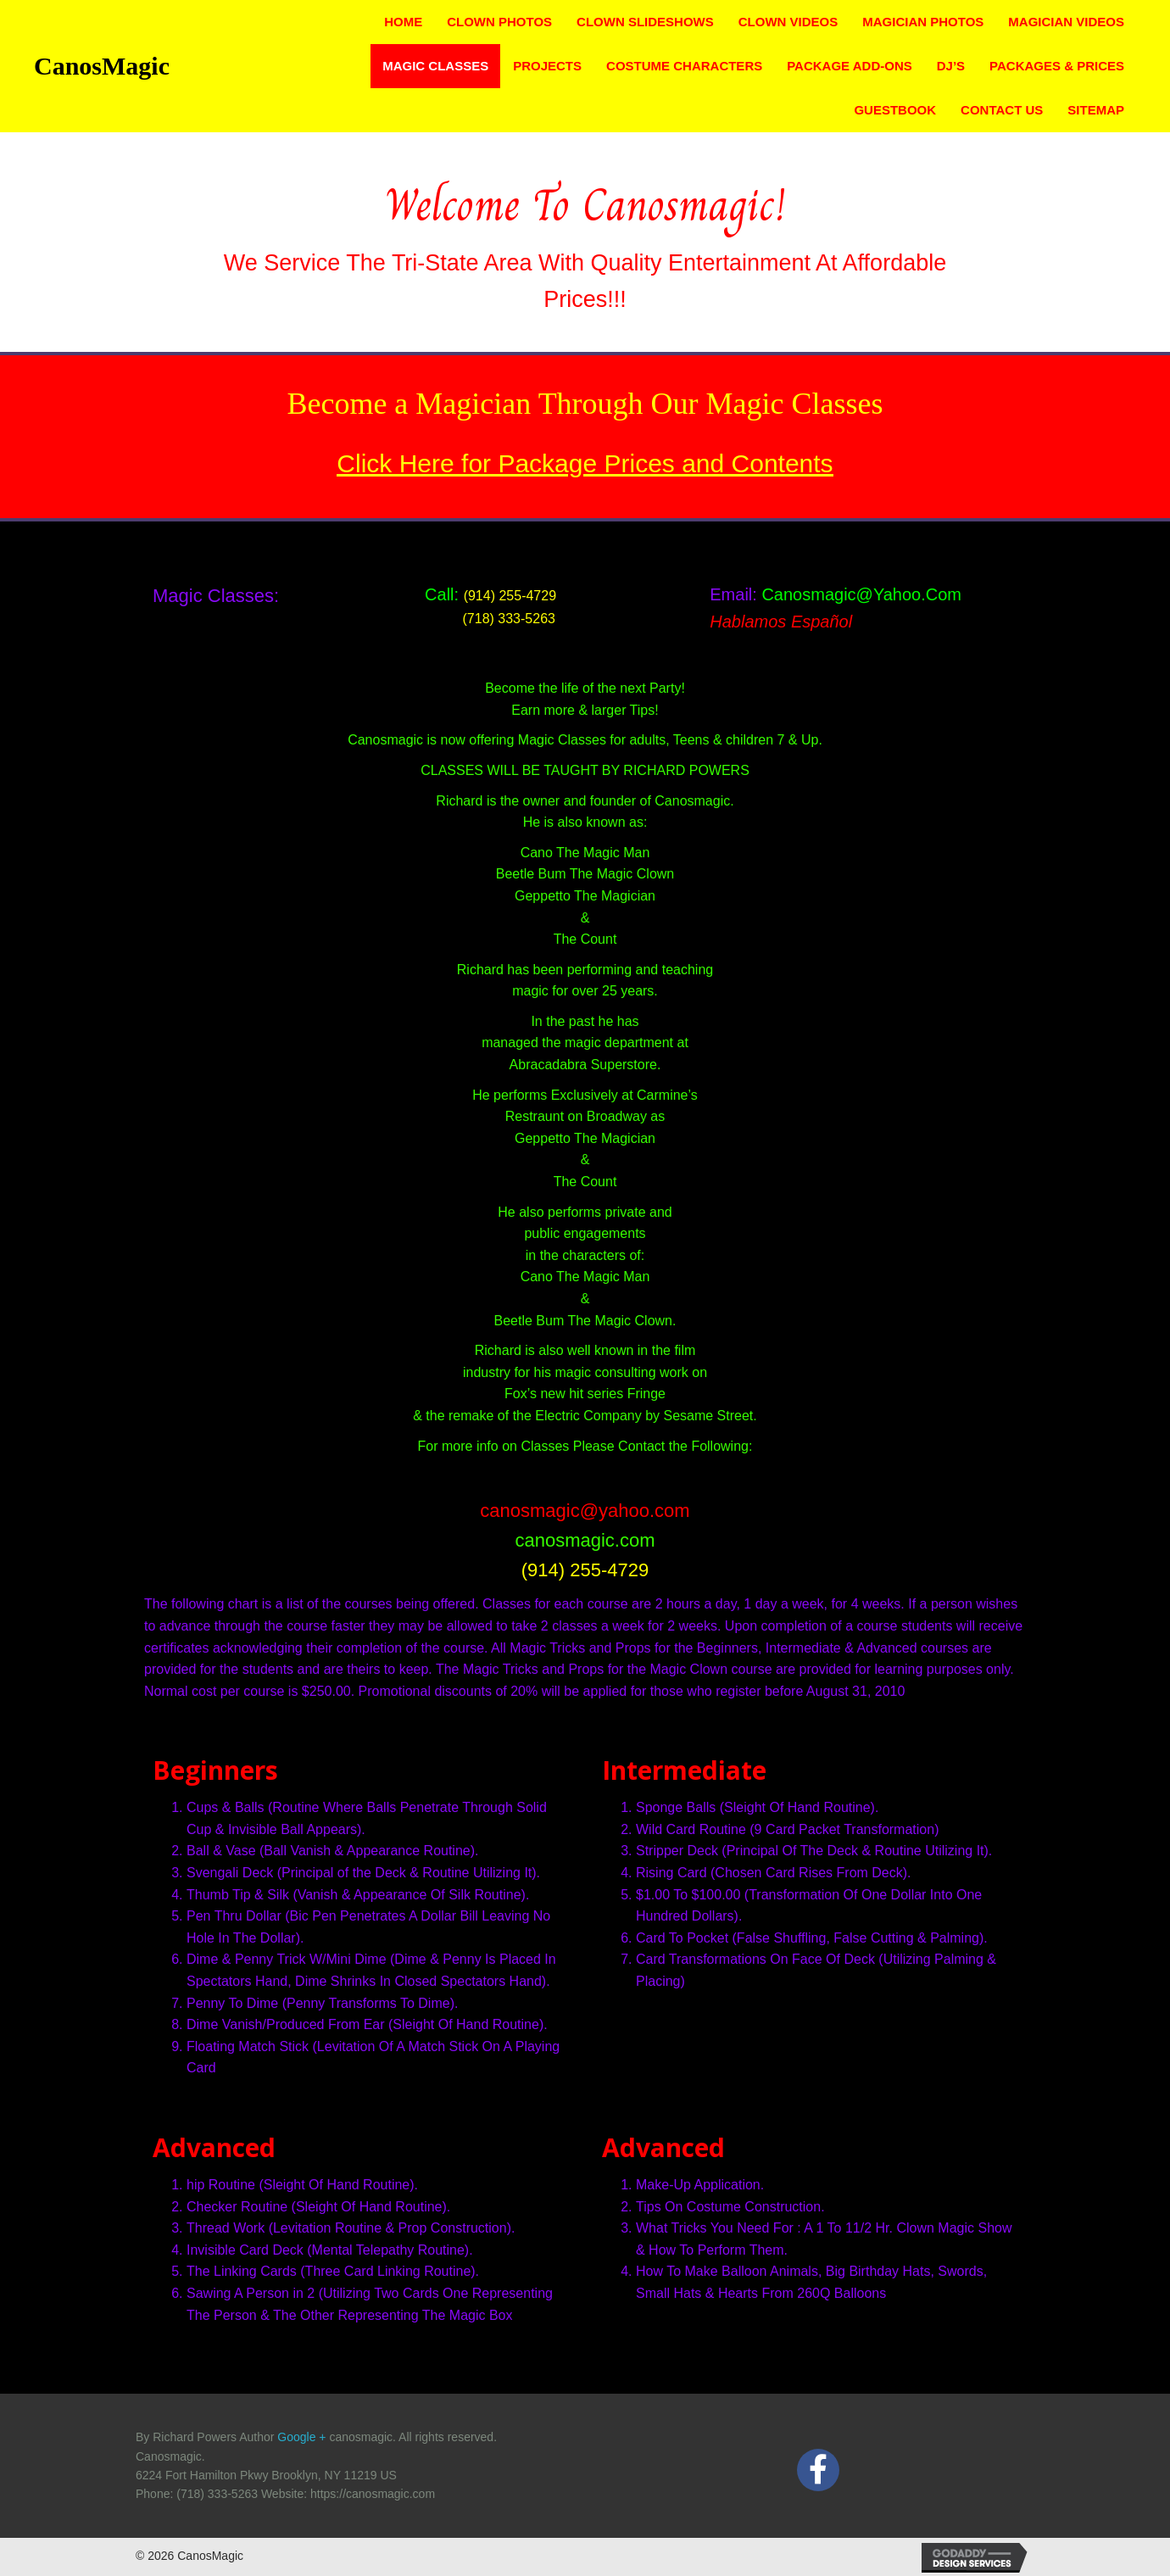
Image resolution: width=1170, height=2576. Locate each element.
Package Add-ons (849, 66)
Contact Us (1002, 110)
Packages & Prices (1056, 66)
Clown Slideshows (645, 21)
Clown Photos (499, 21)
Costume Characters (684, 66)
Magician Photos (922, 21)
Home (403, 21)
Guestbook (895, 110)
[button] (818, 2470)
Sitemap (1095, 110)
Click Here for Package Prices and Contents (585, 463)
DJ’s (951, 66)
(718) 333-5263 (490, 618)
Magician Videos (1066, 21)
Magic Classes (435, 66)
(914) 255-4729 (510, 595)
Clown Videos (788, 21)
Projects (547, 66)
